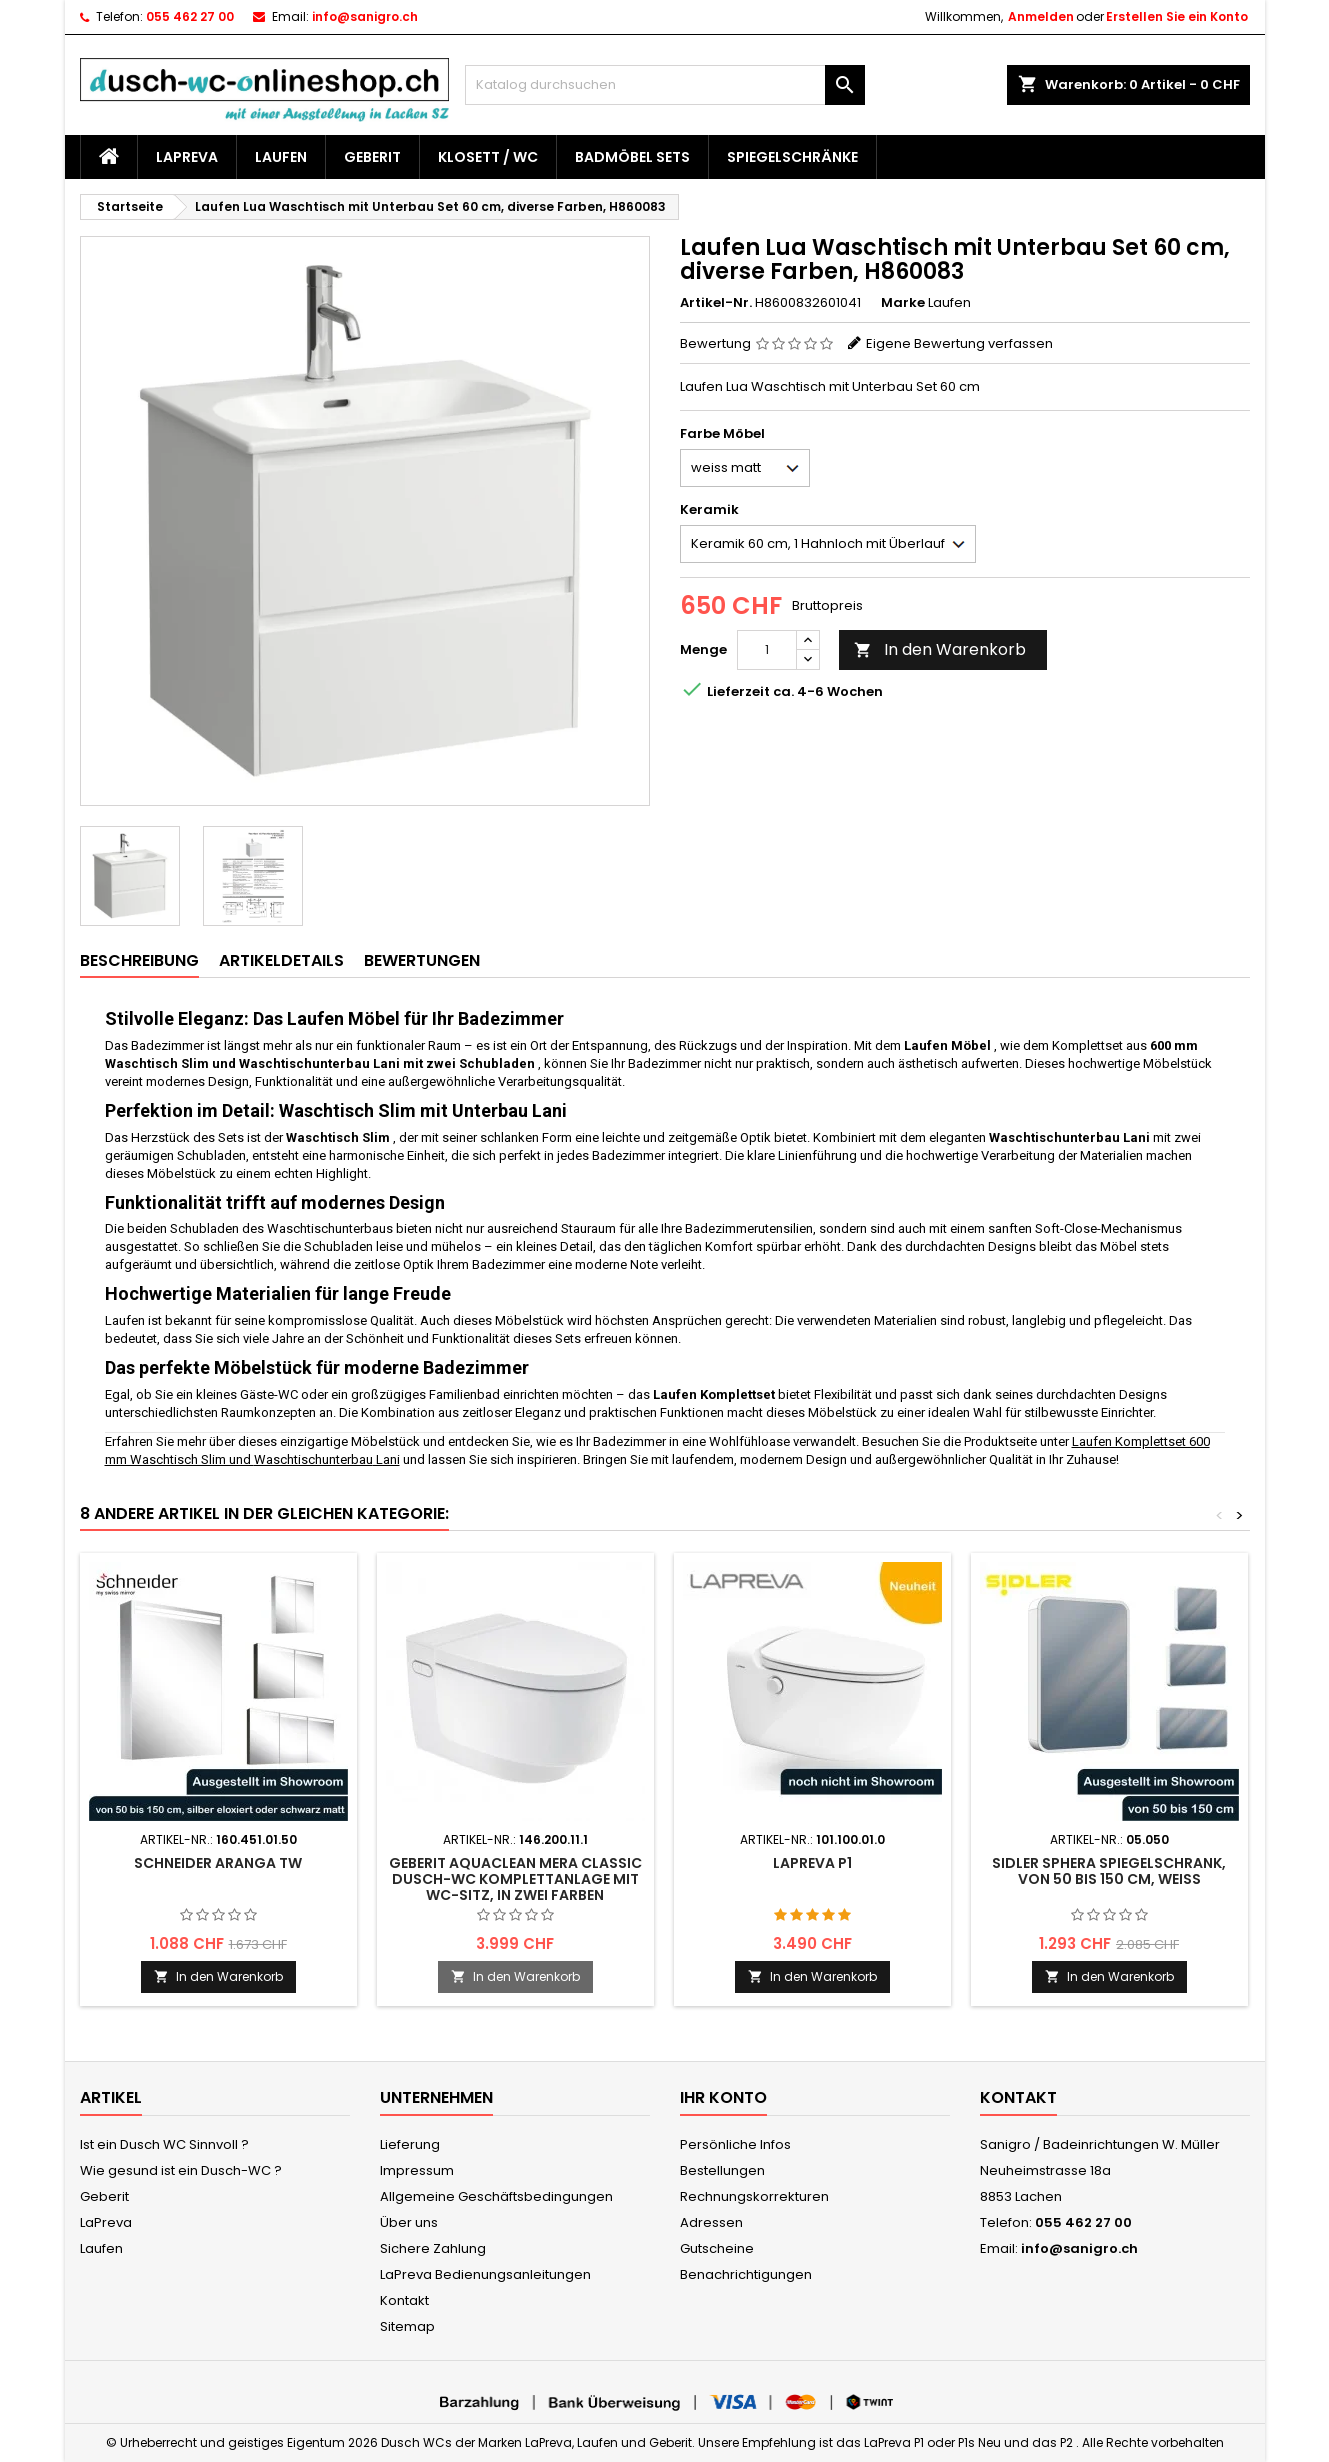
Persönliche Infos (735, 2144)
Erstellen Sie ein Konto (1177, 16)
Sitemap (407, 2326)
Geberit (372, 157)
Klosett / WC (488, 157)
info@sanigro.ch (365, 16)
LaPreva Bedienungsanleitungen (485, 2274)
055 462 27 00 (190, 16)
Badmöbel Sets (632, 157)
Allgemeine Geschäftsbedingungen (496, 2196)
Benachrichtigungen (746, 2274)
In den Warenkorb (940, 649)
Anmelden (1041, 16)
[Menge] (767, 650)
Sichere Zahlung (433, 2248)
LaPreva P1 (812, 1863)
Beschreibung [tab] (139, 960)
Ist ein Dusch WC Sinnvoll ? (164, 2144)
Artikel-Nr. (716, 303)
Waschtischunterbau (313, 1459)
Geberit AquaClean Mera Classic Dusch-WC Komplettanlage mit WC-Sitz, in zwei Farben (515, 1879)
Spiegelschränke (792, 157)
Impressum (417, 2170)
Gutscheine (717, 2248)
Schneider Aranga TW (218, 1863)
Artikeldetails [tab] (281, 960)
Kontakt (404, 2300)
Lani (386, 1459)
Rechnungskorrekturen (754, 2196)
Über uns (409, 2222)
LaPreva (187, 157)
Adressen (711, 2222)
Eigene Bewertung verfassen (959, 343)
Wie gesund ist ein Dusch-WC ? (181, 2170)
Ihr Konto (723, 2097)
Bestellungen (722, 2170)
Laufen (281, 157)
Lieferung (410, 2144)
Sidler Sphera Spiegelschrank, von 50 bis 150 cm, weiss (1109, 1871)
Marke (903, 303)
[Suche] (665, 85)
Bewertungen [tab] (422, 960)
